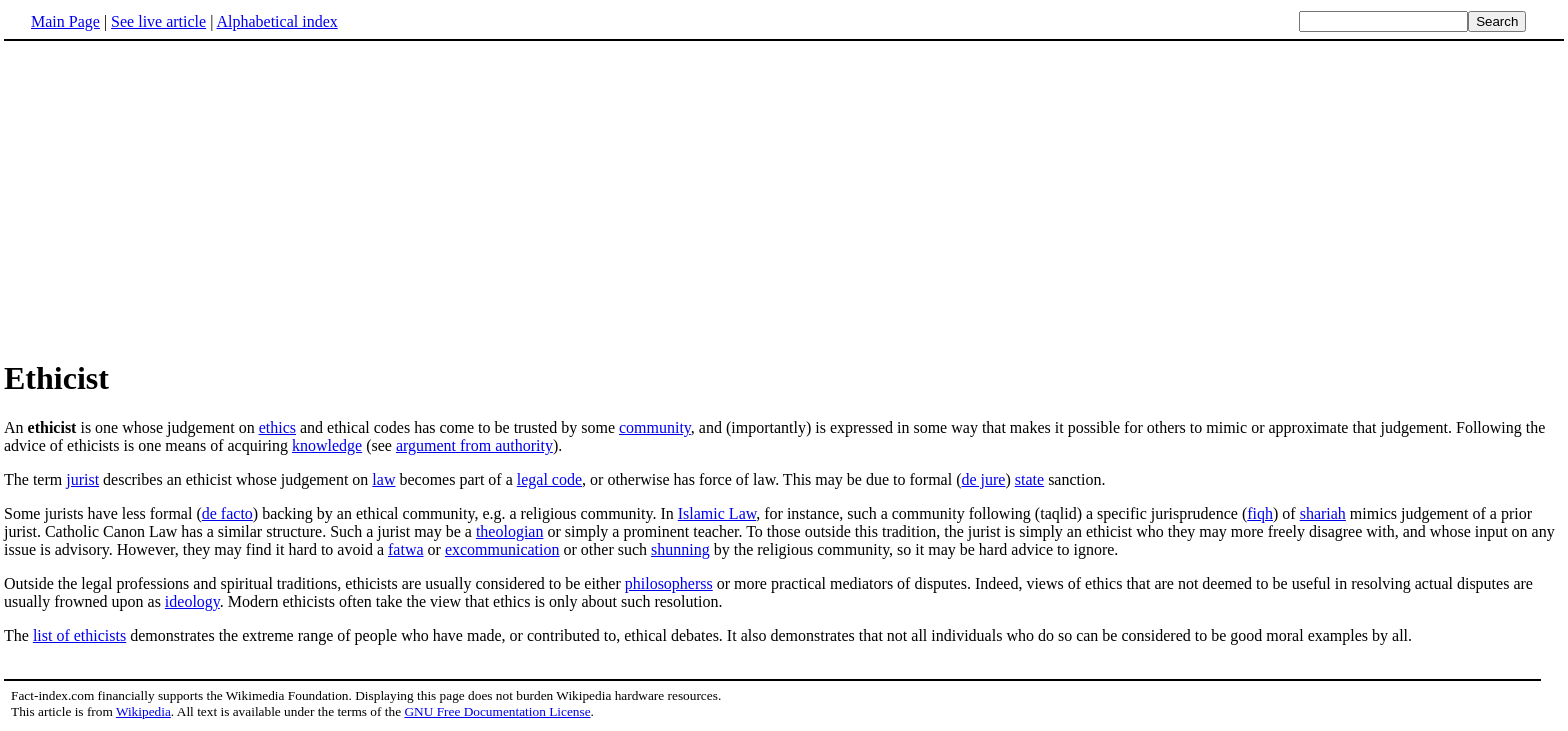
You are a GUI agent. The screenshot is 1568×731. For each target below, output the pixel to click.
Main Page (65, 21)
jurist (82, 479)
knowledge (327, 445)
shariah (1323, 513)
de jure (983, 479)
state (1029, 479)
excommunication (502, 549)
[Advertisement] (784, 199)
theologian (510, 531)
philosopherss (669, 583)
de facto (227, 513)
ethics (277, 427)
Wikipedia (143, 711)
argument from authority (474, 445)
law (383, 479)
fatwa (406, 549)
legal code (549, 479)
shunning (680, 549)
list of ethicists (79, 635)
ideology (192, 601)
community (655, 427)
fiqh (1260, 513)
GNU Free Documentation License (497, 711)
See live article (158, 21)
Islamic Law (717, 513)
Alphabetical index (276, 21)
